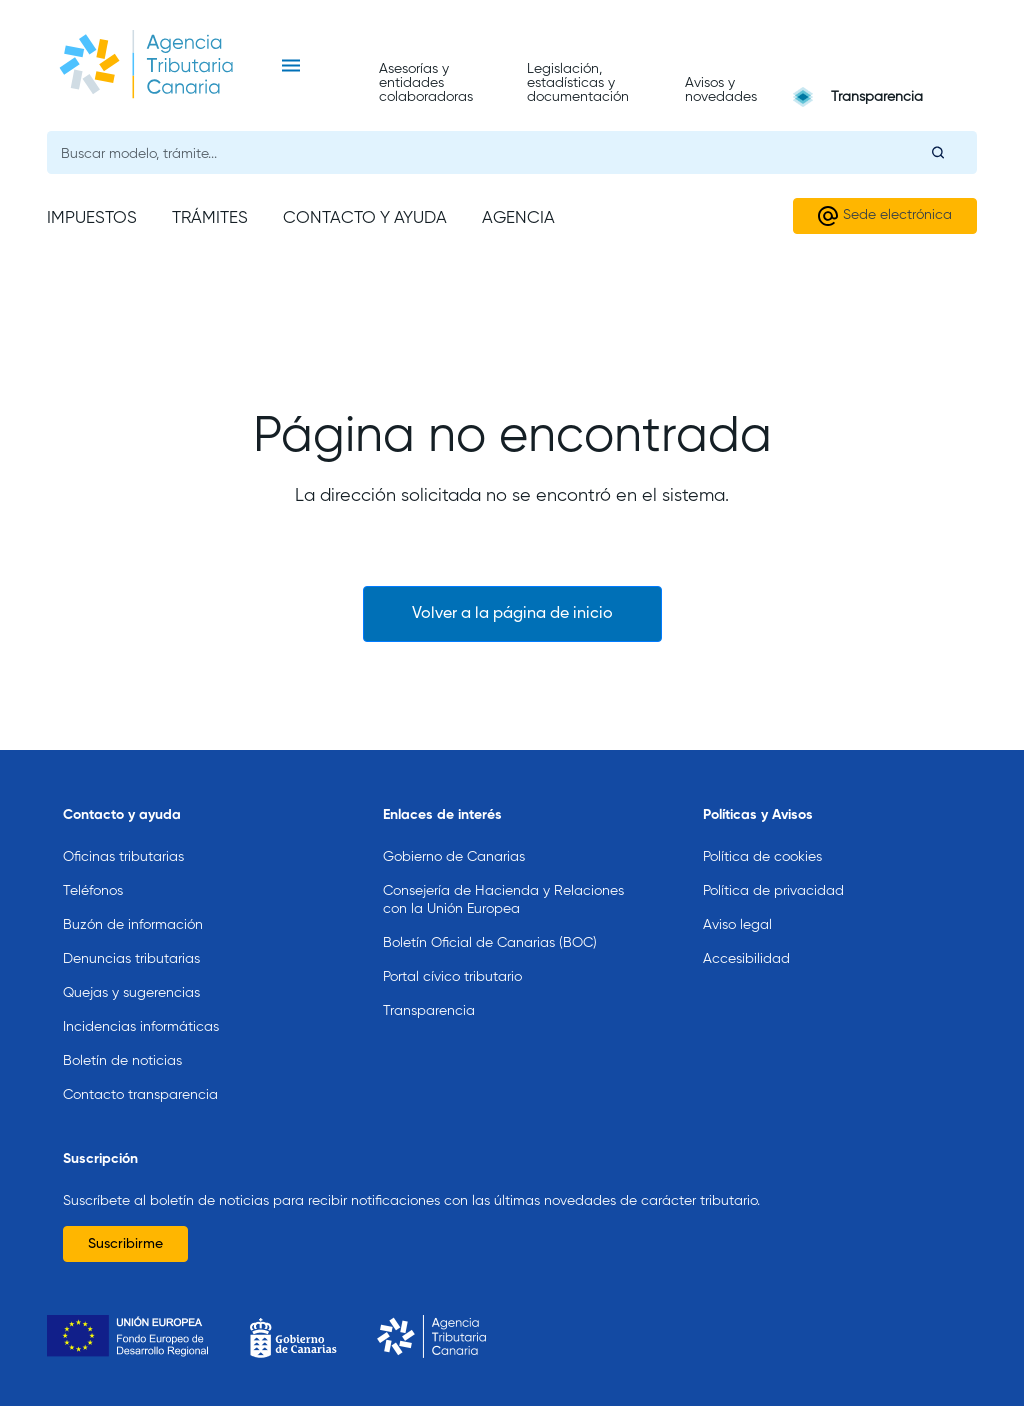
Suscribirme (125, 1244)
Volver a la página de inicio (512, 614)
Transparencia (877, 97)
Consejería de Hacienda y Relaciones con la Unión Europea (503, 900)
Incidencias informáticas (141, 1027)
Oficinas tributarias (123, 857)
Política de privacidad (773, 891)
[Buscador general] (512, 152)
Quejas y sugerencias (131, 993)
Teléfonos (93, 891)
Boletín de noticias (122, 1061)
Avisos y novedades (721, 90)
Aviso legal (737, 925)
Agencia (518, 218)
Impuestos (92, 218)
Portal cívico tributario (452, 977)
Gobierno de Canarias (454, 857)
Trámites (210, 218)
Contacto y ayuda (365, 218)
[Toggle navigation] (290, 66)
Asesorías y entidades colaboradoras (426, 83)
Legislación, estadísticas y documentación (578, 83)
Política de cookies (762, 857)
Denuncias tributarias (131, 959)
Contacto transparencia (140, 1095)
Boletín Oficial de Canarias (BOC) (490, 943)
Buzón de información (133, 925)
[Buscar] (938, 152)
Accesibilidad (746, 959)
